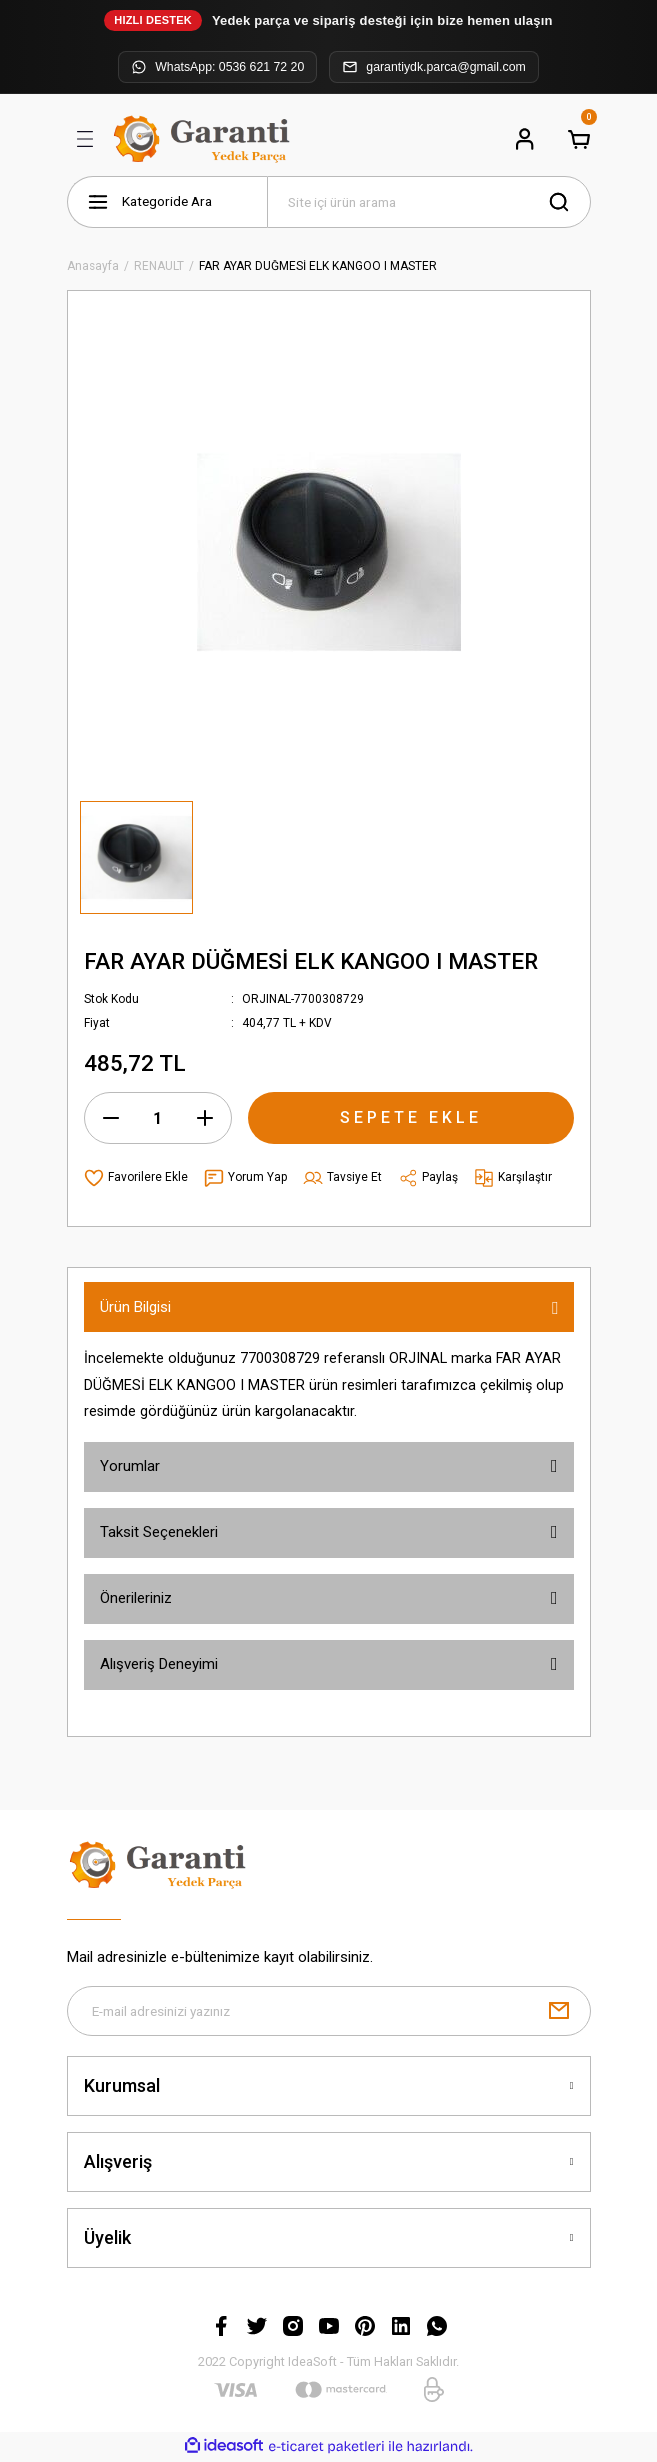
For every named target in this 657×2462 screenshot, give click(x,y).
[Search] (429, 202)
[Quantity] (158, 1118)
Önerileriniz (136, 1598)
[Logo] (204, 139)
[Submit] (559, 2012)
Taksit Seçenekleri (159, 1532)
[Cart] (579, 139)
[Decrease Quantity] (111, 1118)
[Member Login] (525, 139)
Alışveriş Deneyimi (159, 1664)
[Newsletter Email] (329, 2012)
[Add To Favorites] (136, 1178)
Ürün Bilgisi (135, 1307)
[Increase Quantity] (205, 1118)
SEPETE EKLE (411, 1117)
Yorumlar (130, 1466)
